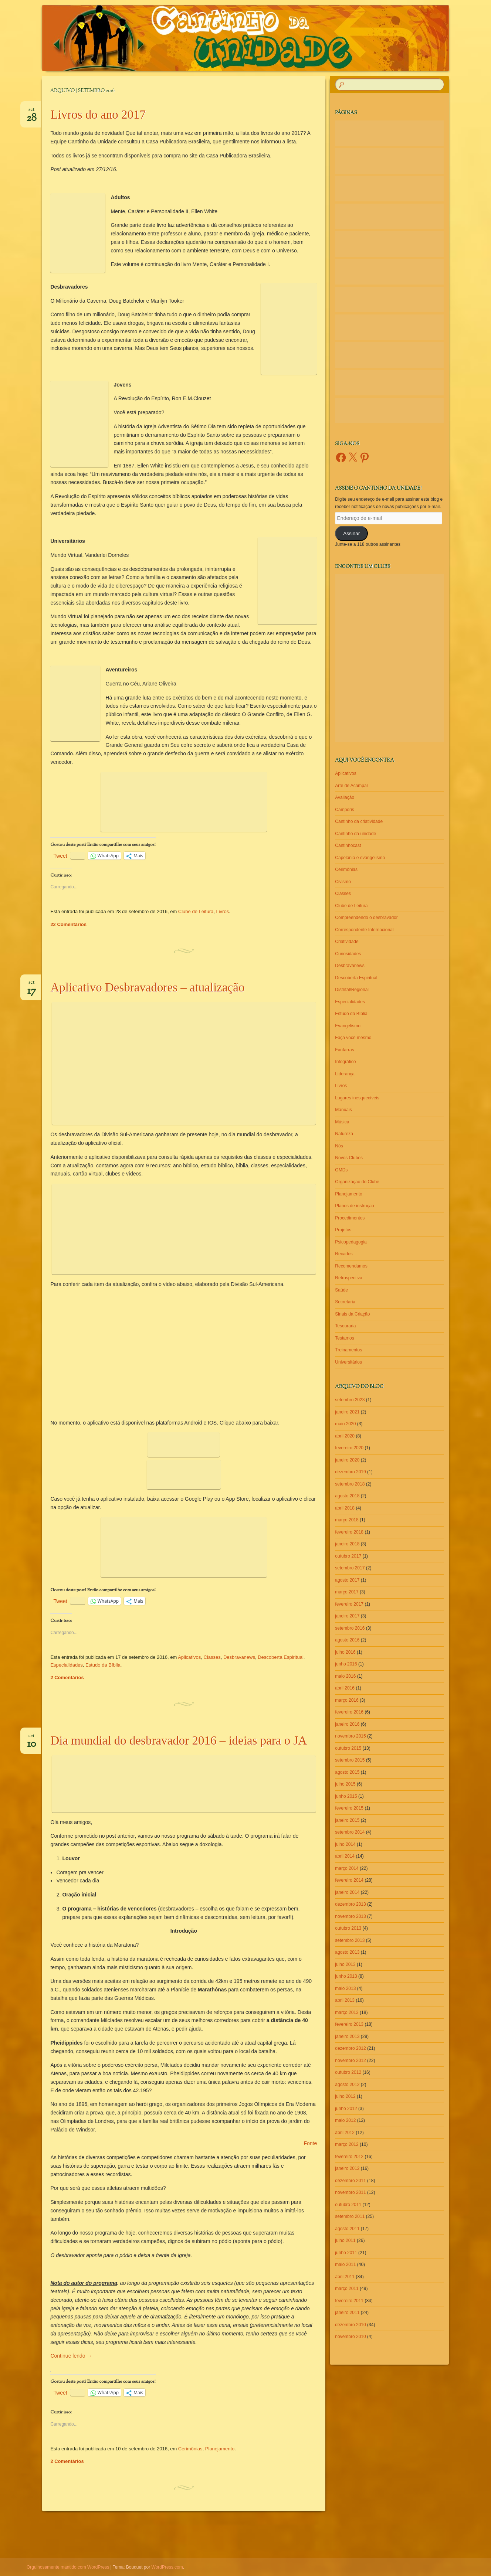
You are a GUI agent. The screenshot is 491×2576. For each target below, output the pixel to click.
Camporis (344, 809)
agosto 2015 (347, 1772)
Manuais (343, 1109)
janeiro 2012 (347, 2168)
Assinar (351, 533)
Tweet (60, 855)
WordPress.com (167, 2567)
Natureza (344, 1133)
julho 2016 (345, 1652)
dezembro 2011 (350, 2180)
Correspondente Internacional (364, 929)
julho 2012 (345, 2096)
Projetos (343, 1229)
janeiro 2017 (347, 1616)
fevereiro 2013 (349, 2024)
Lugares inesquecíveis (357, 1097)
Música (342, 1121)
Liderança (345, 1073)
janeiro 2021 (347, 1412)
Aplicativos (189, 1657)
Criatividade (346, 941)
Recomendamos (351, 1266)
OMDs (341, 1170)
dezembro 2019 (350, 1471)
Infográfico (345, 1061)
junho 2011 (346, 2252)
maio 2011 (345, 2264)
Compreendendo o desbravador (366, 917)
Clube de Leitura (195, 911)
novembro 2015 (350, 1736)
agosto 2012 (347, 2084)
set (32, 112)
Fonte (310, 2143)
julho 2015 (345, 1784)
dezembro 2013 (350, 1904)
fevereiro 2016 (349, 1712)
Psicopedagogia (350, 1242)
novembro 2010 (350, 2336)
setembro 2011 (350, 2216)
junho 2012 (346, 2108)
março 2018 (346, 1519)
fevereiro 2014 (349, 1880)
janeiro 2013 (347, 2036)
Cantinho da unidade (355, 833)
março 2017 (346, 1592)
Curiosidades (348, 953)
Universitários (348, 1362)
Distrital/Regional (352, 989)
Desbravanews (239, 1657)
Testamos (344, 1338)
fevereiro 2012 (349, 2156)
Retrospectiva (348, 1277)
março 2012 (346, 2144)
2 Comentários (67, 1677)
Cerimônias (190, 2448)
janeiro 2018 (347, 1543)
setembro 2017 (350, 1568)
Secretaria (345, 1301)
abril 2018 (345, 1508)
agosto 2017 (347, 1580)
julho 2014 (345, 1844)
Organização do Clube (357, 1181)
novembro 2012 (350, 2060)
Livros (222, 911)
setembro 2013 (350, 1940)
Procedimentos (350, 1218)
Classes (212, 1657)
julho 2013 (345, 1964)
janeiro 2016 (347, 1724)
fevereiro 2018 (349, 1532)
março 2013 (346, 2012)
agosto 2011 (347, 2228)
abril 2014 (345, 1856)
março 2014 (346, 1868)
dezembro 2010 (350, 2324)
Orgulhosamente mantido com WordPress (68, 2567)
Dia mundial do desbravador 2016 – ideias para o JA (178, 1740)
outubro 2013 (348, 1928)
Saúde (341, 1290)
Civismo (343, 881)
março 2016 (346, 1700)
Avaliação (344, 797)
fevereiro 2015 (349, 1808)
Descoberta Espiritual (281, 1657)
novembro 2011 (350, 2192)
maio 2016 (345, 1676)
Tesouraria (345, 1325)
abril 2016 (345, 1688)
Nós (339, 1146)
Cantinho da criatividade (359, 821)
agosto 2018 (347, 1495)
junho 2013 (346, 1976)
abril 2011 (345, 2276)
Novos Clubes (349, 1157)
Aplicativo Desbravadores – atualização (147, 987)
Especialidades (66, 1665)
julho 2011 (345, 2240)
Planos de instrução (354, 1205)
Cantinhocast (348, 845)
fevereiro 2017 (349, 1604)
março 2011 (346, 2288)
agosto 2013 (347, 1952)
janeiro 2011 (347, 2312)
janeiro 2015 (347, 1820)
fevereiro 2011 (349, 2300)
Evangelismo (347, 1025)
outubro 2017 (348, 1556)
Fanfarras (344, 1049)
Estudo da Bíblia (103, 1665)
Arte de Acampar (351, 785)
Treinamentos (348, 1349)
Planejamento (220, 2448)
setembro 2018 (350, 1484)
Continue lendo (71, 2356)
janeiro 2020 (347, 1460)
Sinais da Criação (352, 1314)
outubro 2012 (348, 2072)
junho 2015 (346, 1796)
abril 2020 (345, 1436)
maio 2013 (345, 1988)
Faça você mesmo (353, 1037)
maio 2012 (345, 2120)
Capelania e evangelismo (360, 857)
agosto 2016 (347, 1640)
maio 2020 (345, 1423)
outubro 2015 (348, 1748)
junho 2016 (346, 1664)
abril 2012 (345, 2132)
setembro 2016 (350, 1628)
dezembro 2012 (350, 2048)
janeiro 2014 (347, 1892)
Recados (343, 1253)
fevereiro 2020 (349, 1447)
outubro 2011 (348, 2204)
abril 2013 (345, 2000)
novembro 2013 (350, 1916)
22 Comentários (68, 924)
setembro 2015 (350, 1760)
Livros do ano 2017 (98, 114)
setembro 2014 (350, 1832)
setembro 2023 (350, 1399)
